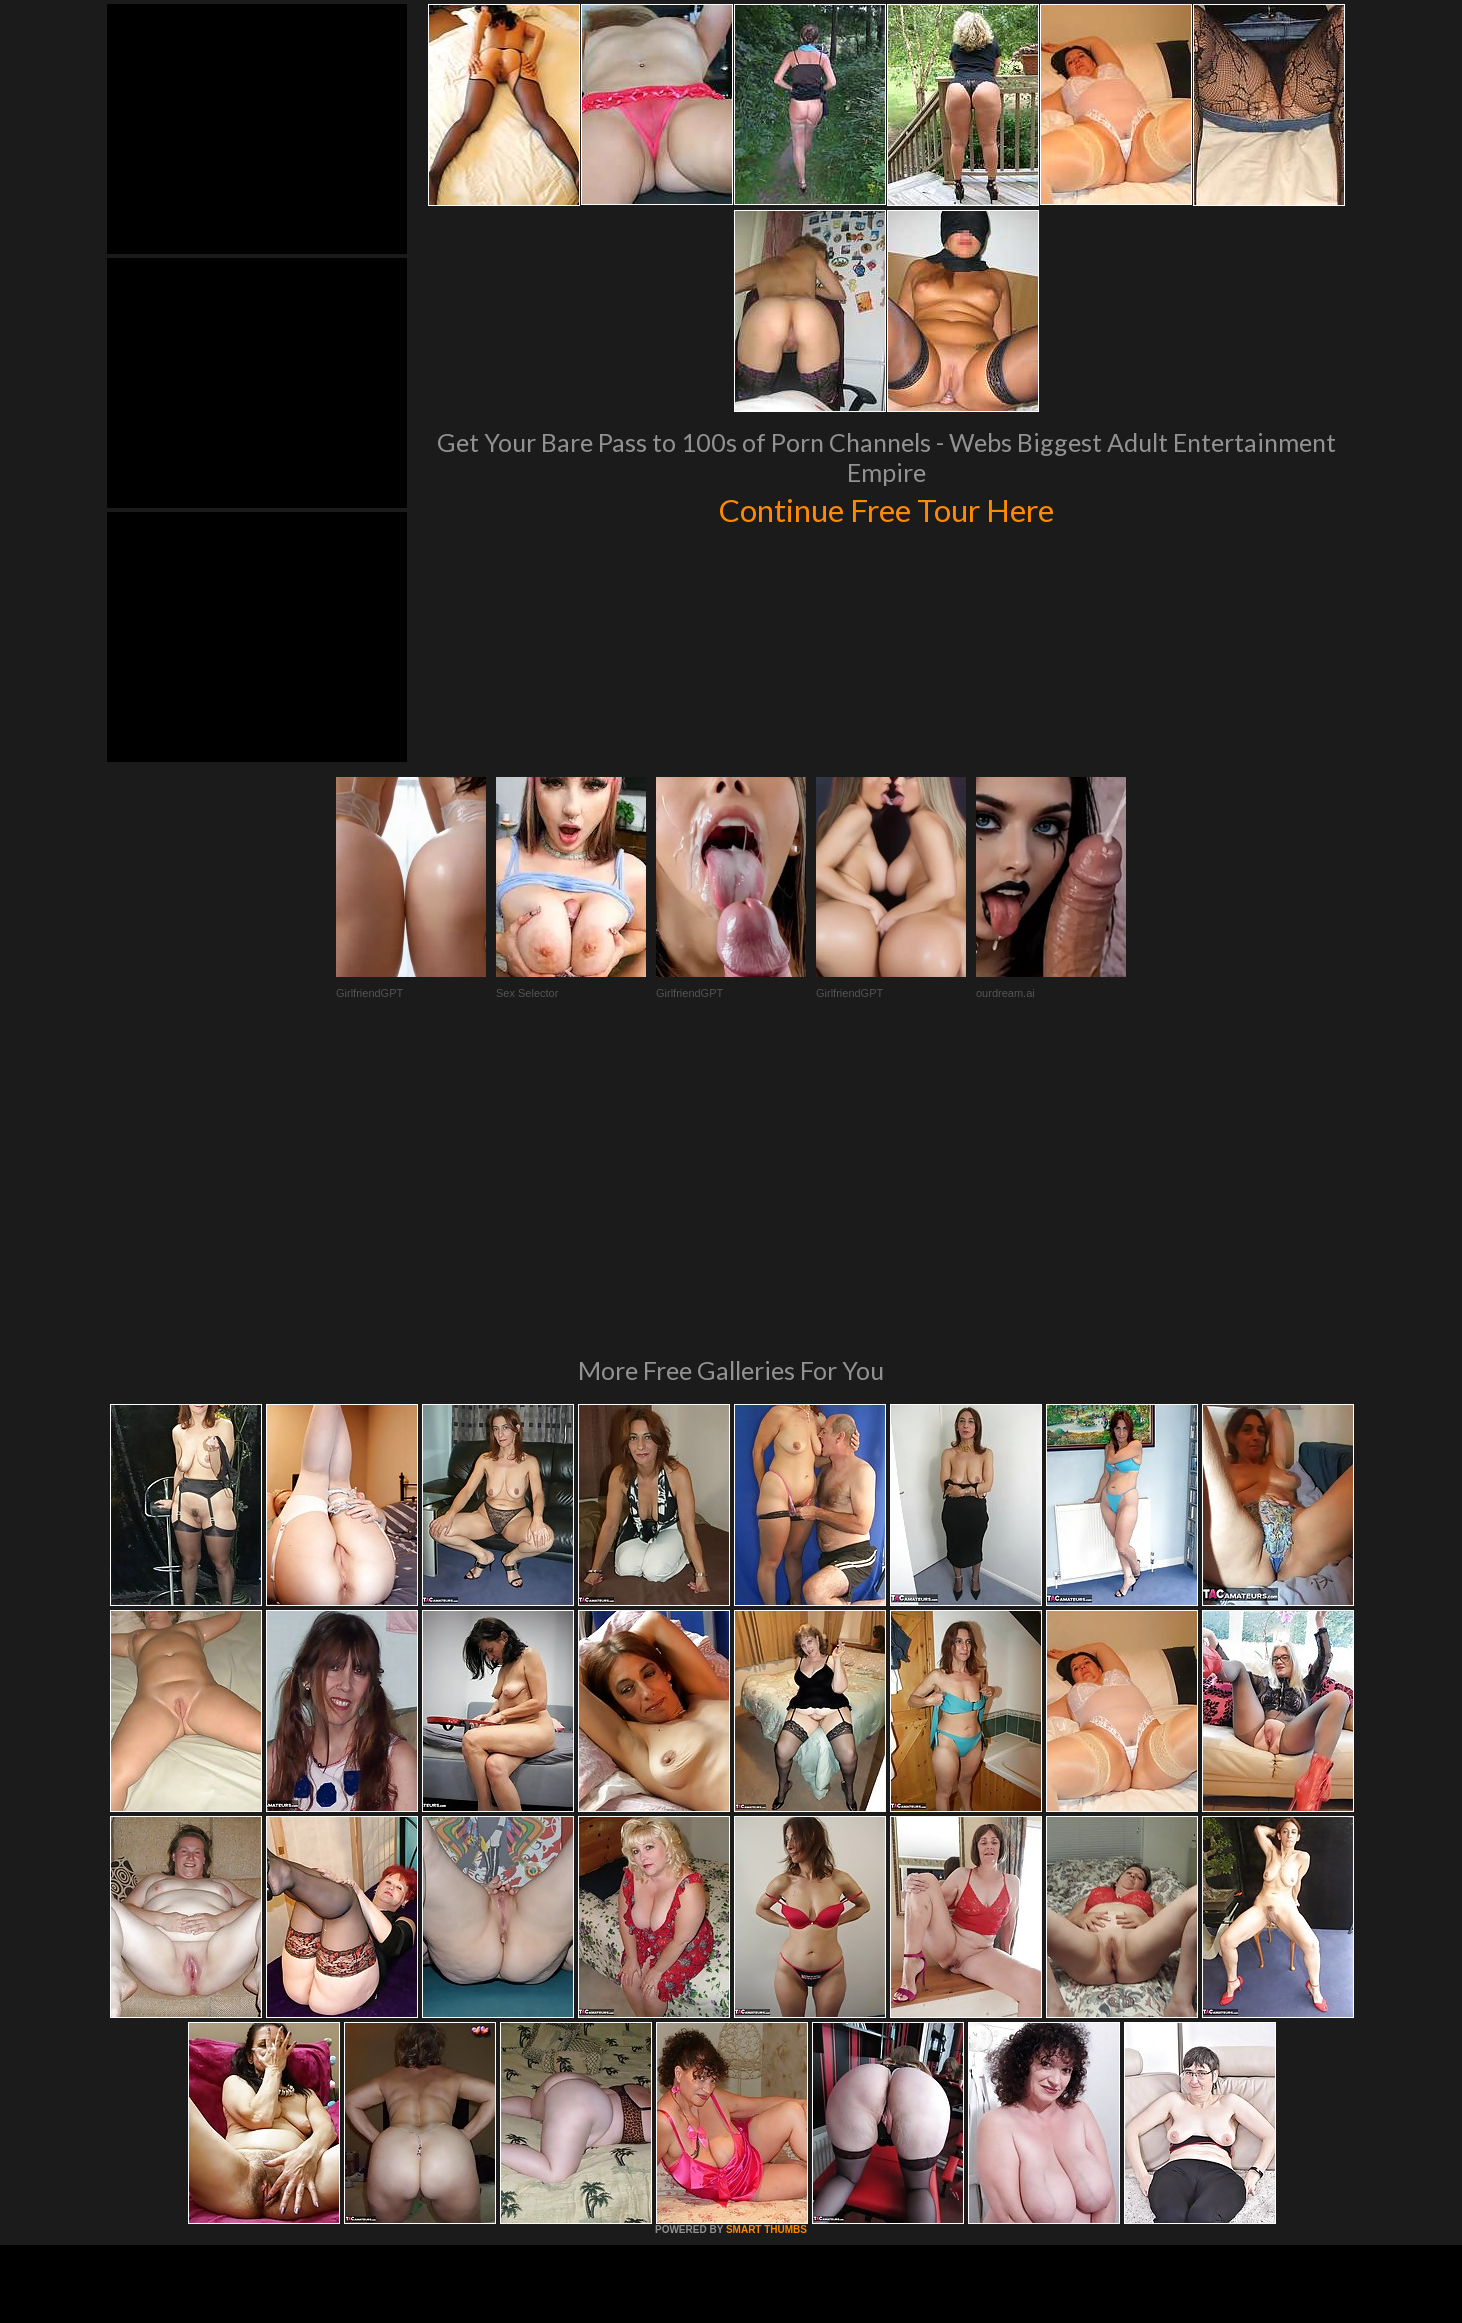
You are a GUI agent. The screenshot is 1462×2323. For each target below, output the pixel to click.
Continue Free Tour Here (886, 508)
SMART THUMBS (766, 1956)
